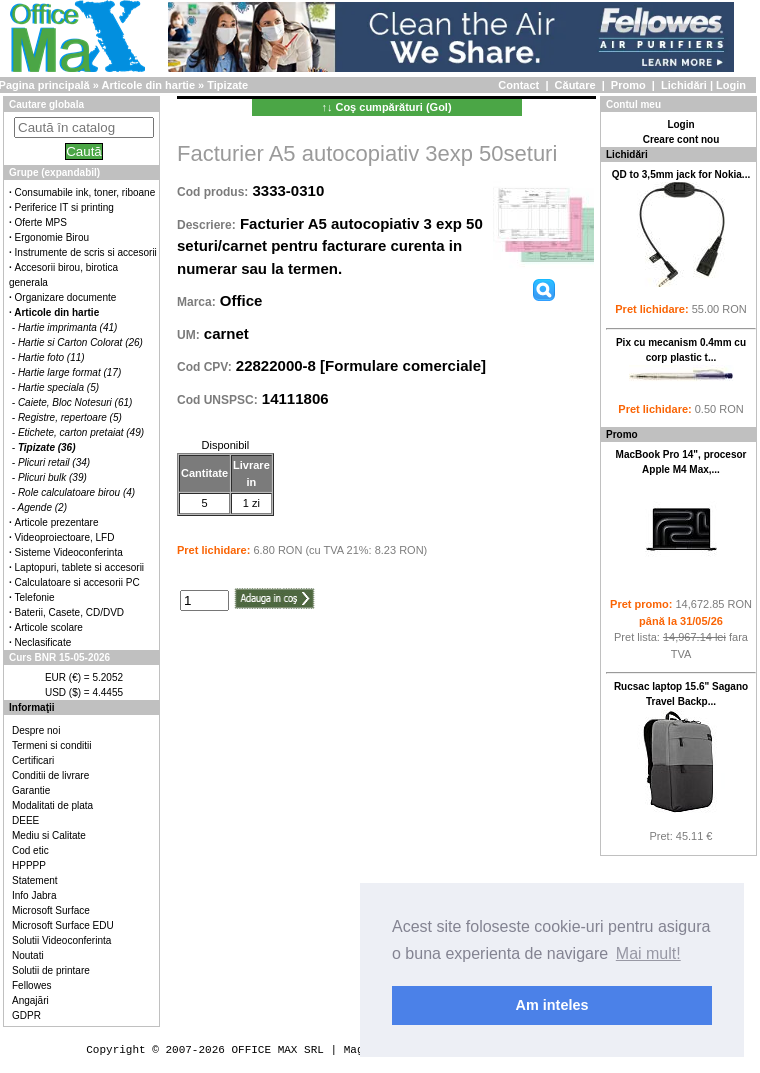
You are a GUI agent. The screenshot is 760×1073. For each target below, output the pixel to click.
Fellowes (31, 985)
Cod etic (30, 850)
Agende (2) (42, 507)
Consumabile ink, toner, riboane (85, 192)
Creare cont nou (681, 139)
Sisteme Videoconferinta (69, 552)
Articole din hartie (149, 85)
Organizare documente (66, 297)
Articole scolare (49, 627)
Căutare (575, 85)
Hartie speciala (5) (58, 387)
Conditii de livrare (50, 775)
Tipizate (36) (47, 447)
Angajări (30, 1000)
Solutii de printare (51, 970)
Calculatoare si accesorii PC (77, 582)
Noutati (28, 955)
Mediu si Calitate (49, 835)
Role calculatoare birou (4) (76, 492)
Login (731, 85)
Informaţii (32, 707)
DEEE (25, 820)
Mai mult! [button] (648, 953)
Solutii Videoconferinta (61, 940)
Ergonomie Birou (52, 237)
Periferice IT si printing (64, 207)
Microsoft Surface (51, 910)
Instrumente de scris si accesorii (86, 252)
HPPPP (29, 865)
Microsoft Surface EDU (63, 925)
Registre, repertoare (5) (70, 417)
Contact (518, 85)
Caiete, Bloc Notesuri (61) (75, 402)
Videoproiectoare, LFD (65, 537)
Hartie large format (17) (69, 372)
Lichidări (684, 85)
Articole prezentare (57, 522)
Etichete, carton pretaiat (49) (81, 432)
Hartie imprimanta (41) (67, 327)
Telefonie (35, 597)
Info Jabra (34, 895)
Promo (628, 85)
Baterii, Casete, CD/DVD (69, 612)
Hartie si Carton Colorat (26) (80, 342)
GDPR (26, 1015)
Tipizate (227, 85)
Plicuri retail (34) (54, 462)
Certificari (33, 760)
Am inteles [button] (552, 1005)
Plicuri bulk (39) (52, 477)
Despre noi (36, 730)
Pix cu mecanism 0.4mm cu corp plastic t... (681, 362)
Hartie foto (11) (51, 357)
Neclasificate (43, 642)
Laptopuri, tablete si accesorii (80, 567)
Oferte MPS (41, 222)
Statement (35, 880)
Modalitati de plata (52, 805)
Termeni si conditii (51, 745)
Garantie (31, 790)
